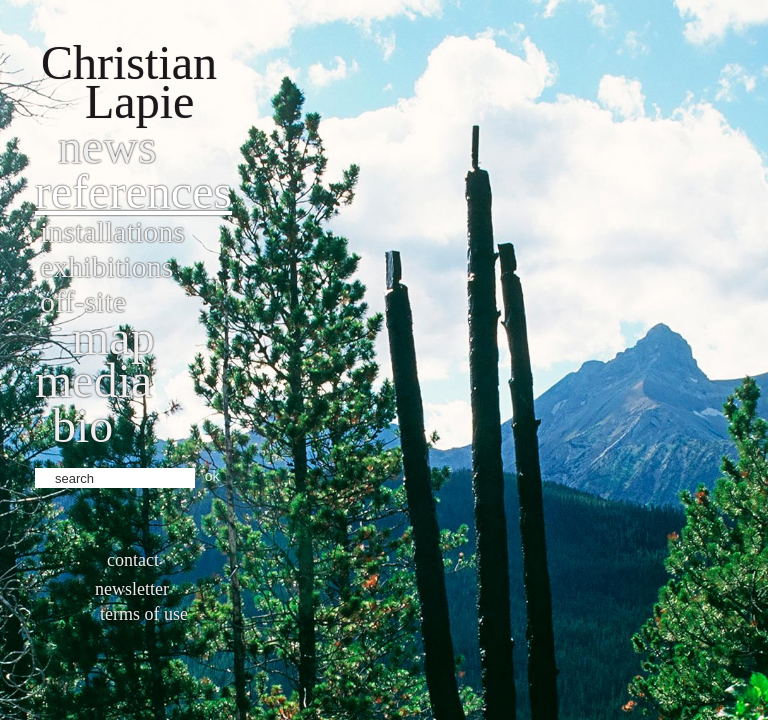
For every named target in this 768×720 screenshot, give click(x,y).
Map (113, 337)
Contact (133, 560)
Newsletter (132, 589)
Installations (112, 231)
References (133, 191)
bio (82, 425)
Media (93, 380)
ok (212, 476)
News (107, 146)
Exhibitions (106, 266)
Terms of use (144, 614)
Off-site (83, 301)
